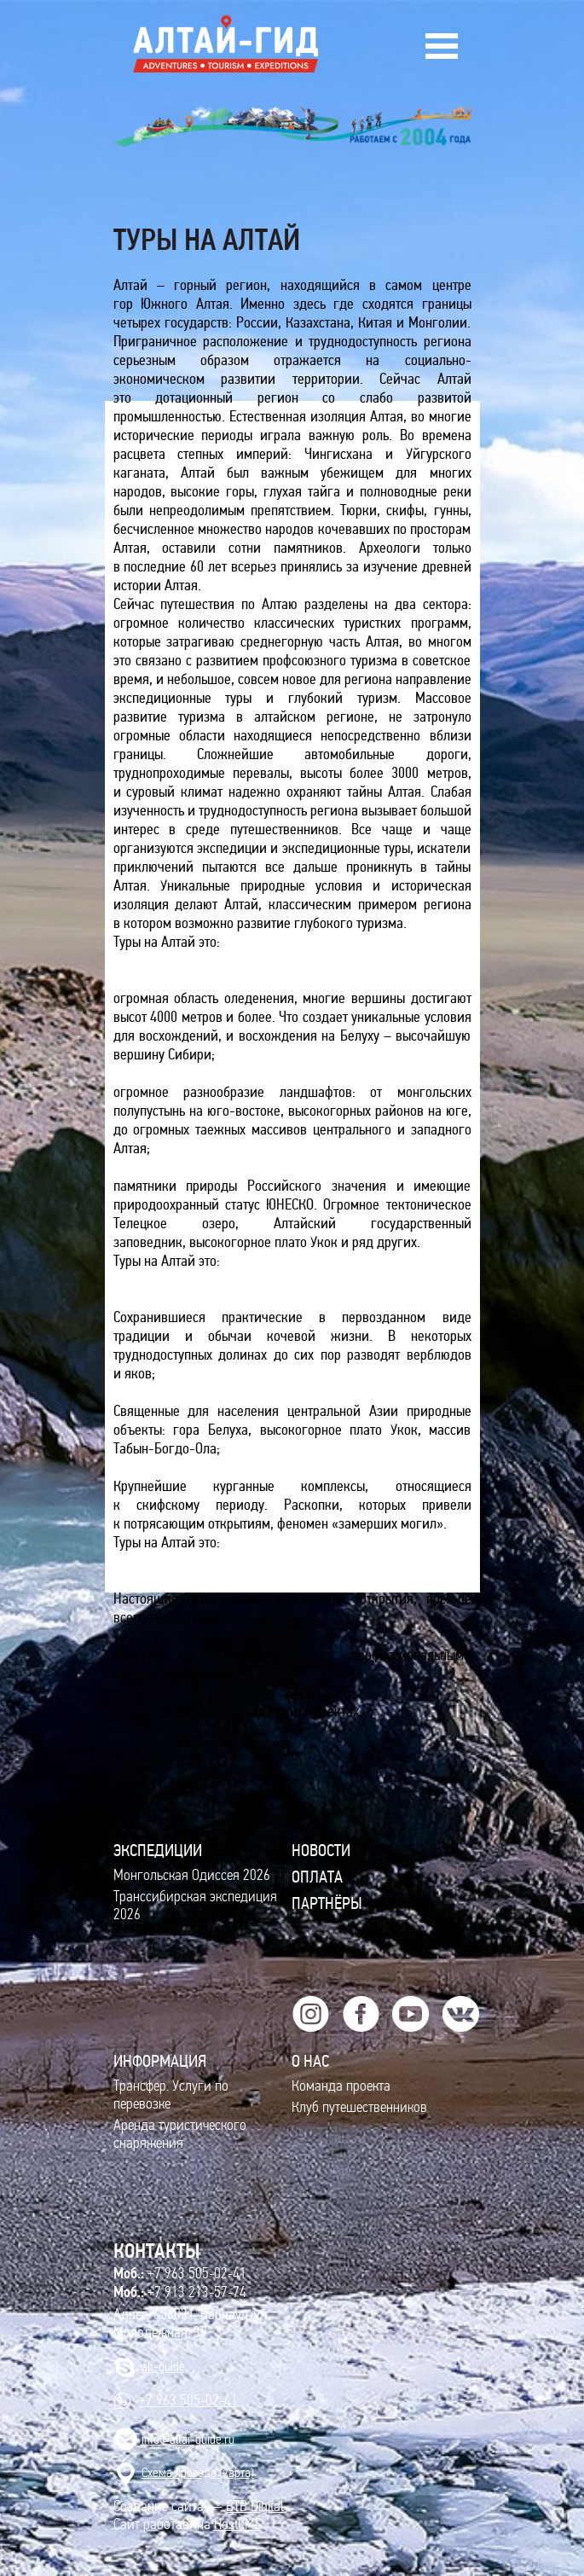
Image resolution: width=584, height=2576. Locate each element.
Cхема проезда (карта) (198, 2472)
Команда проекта (341, 2086)
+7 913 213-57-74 (179, 2292)
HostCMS (238, 2524)
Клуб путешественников (359, 2107)
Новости (321, 1850)
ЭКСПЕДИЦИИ (157, 1850)
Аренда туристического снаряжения (179, 2134)
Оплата (317, 1876)
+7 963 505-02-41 (179, 2273)
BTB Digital (255, 2506)
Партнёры (327, 1903)
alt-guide (163, 2366)
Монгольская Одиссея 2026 (191, 1875)
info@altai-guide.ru (188, 2439)
